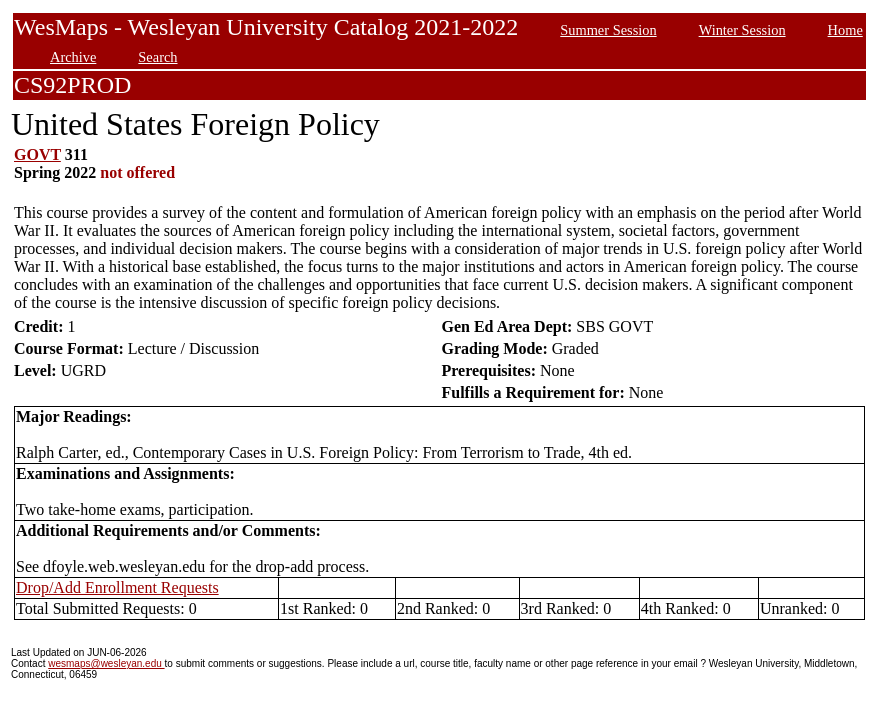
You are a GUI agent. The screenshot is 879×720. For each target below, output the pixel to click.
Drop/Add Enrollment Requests (117, 587)
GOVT (37, 154)
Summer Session (608, 30)
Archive (73, 57)
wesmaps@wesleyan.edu (106, 663)
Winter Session (742, 30)
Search (157, 57)
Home (845, 30)
